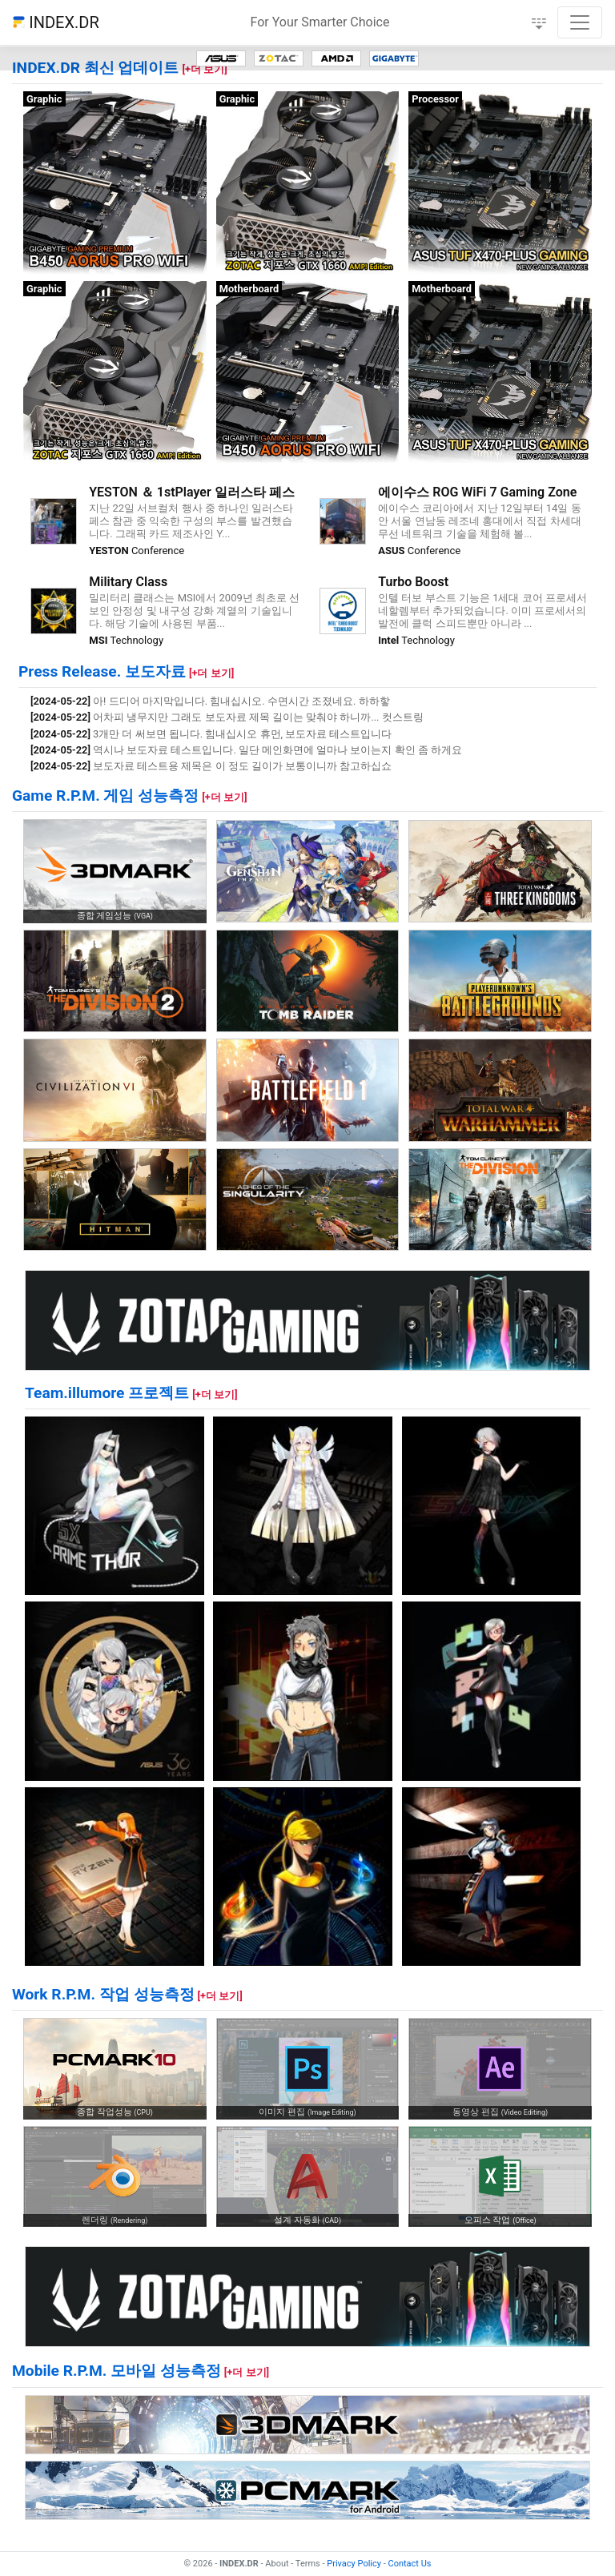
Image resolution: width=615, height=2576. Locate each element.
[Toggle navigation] (579, 22)
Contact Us (410, 2563)
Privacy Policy (354, 2563)
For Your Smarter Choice (320, 22)
